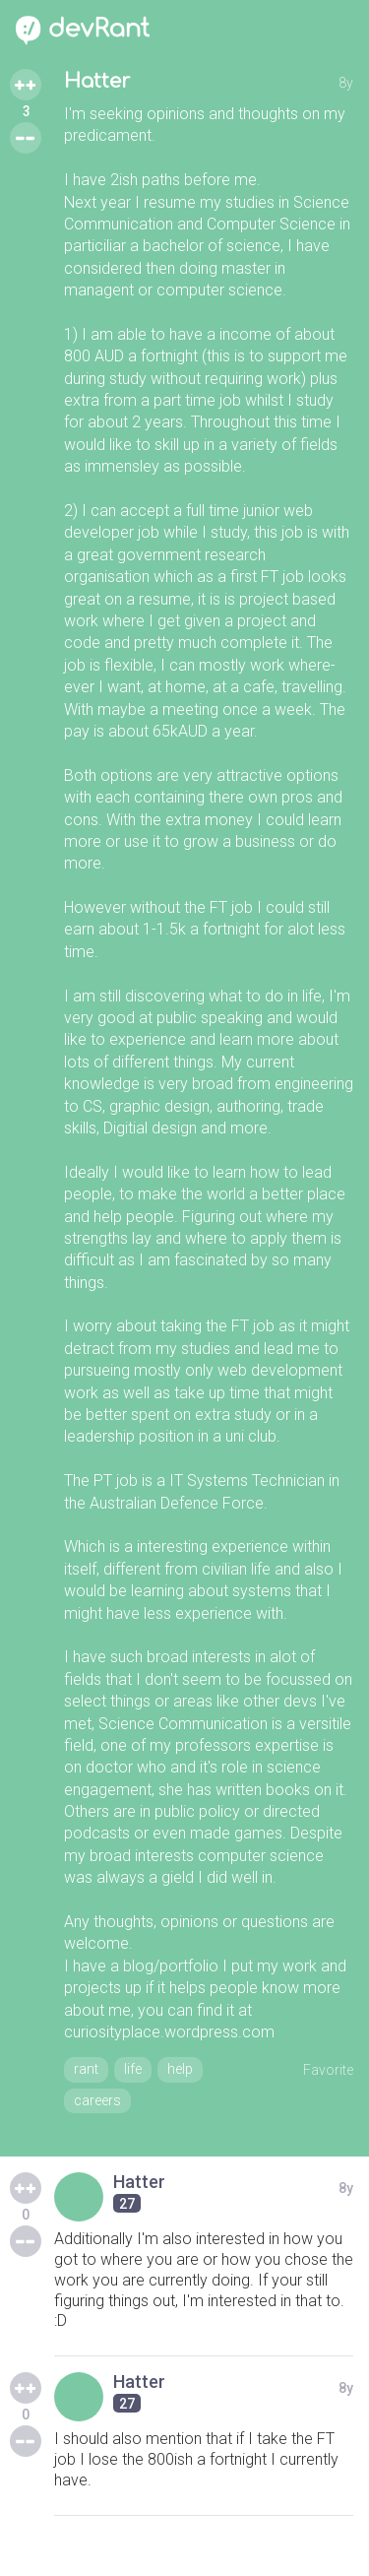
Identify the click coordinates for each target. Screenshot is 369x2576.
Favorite (328, 2070)
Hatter (97, 81)
